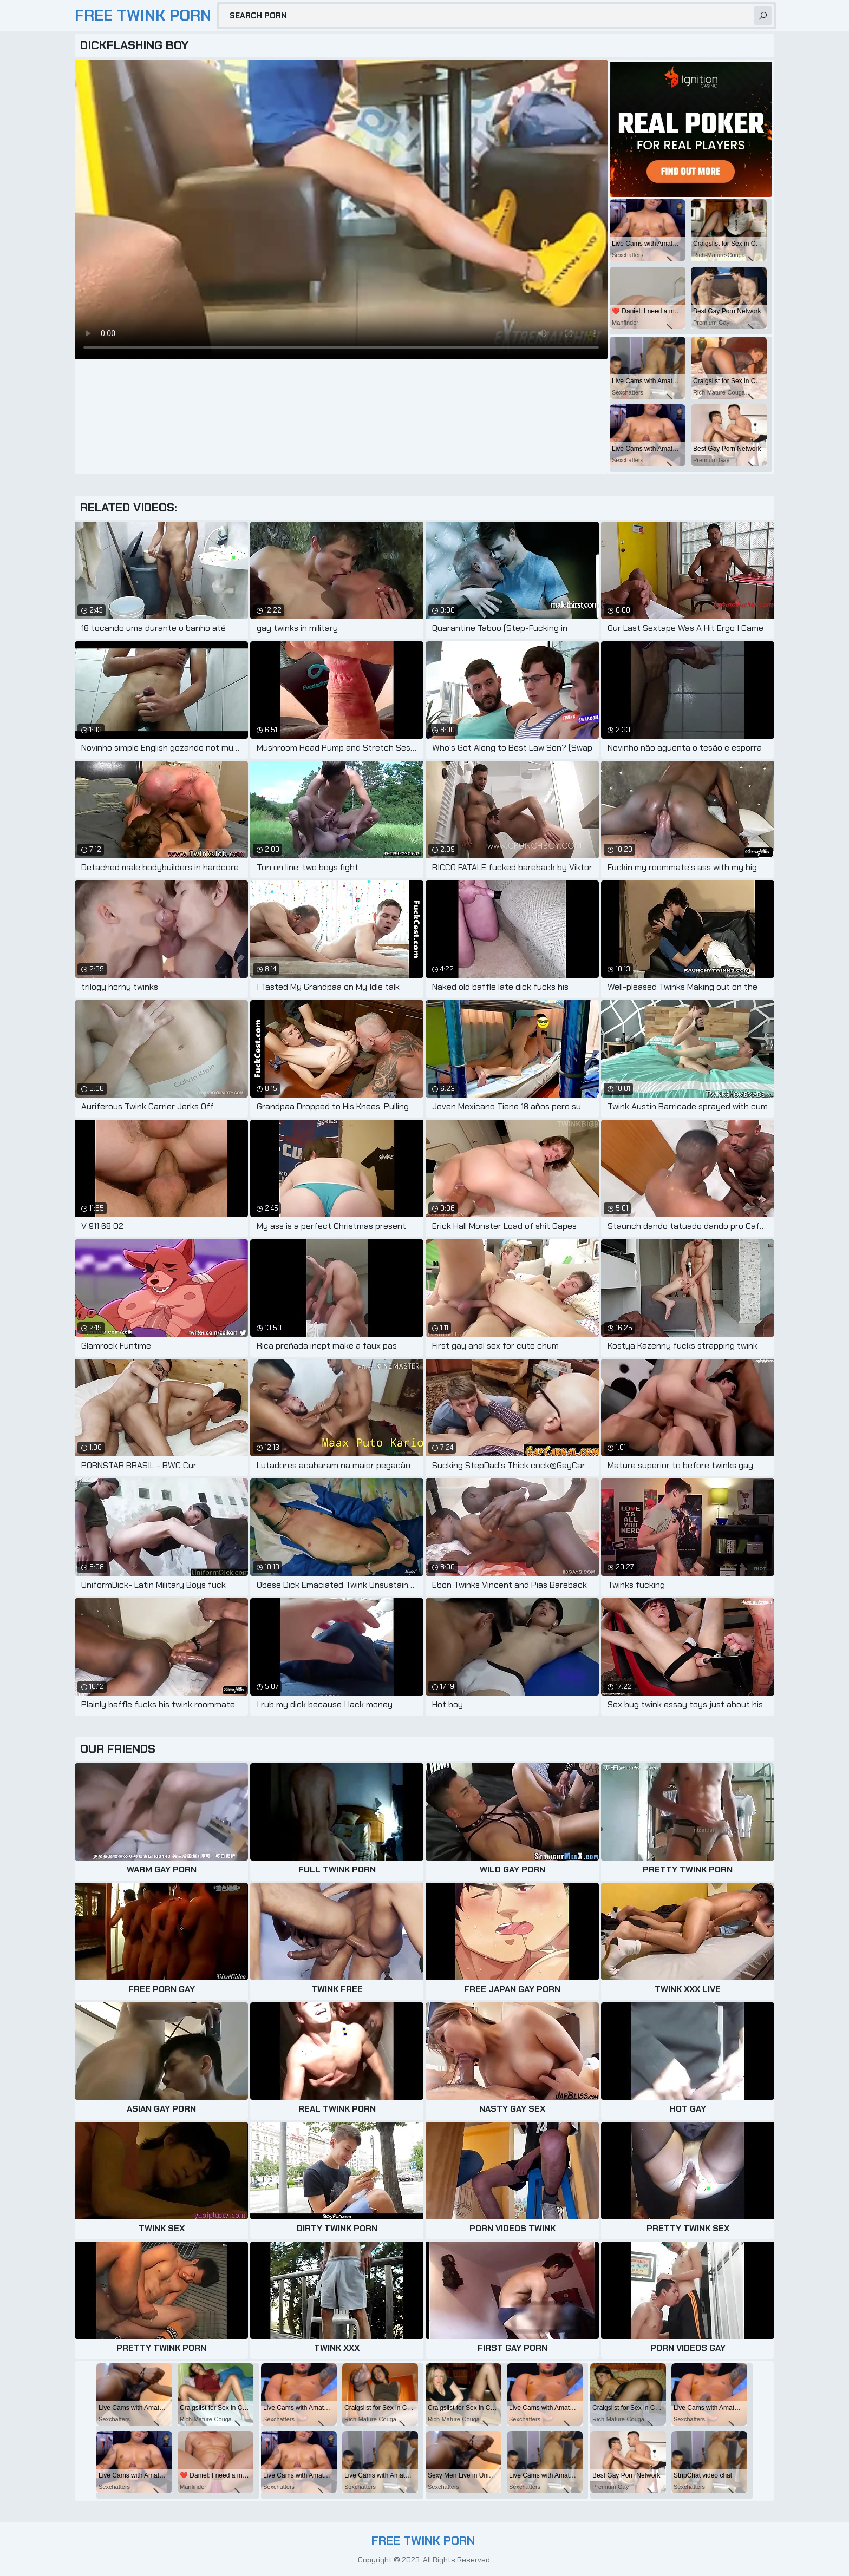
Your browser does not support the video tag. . (341, 209)
